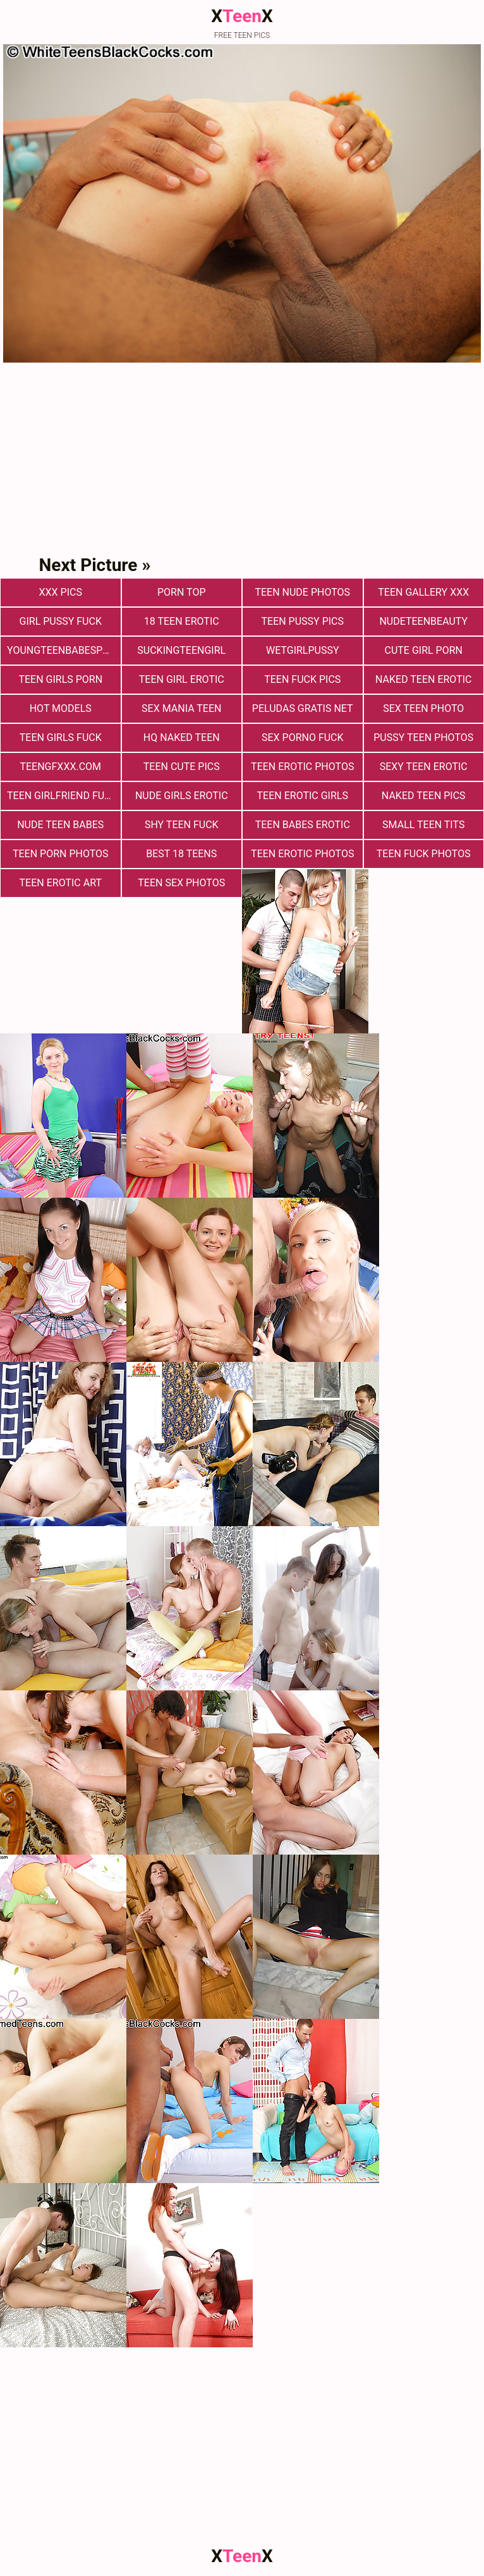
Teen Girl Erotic (181, 679)
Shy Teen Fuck (182, 825)
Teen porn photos (61, 854)
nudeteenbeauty (423, 621)
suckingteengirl (181, 650)
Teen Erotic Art (61, 883)
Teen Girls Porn (60, 679)
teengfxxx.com (60, 767)
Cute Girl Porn (424, 650)
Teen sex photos (181, 883)
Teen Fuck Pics (302, 679)
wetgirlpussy (302, 650)
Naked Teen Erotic (423, 679)
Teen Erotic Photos (302, 767)
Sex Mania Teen (181, 708)
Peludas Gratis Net (302, 708)
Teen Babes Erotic (302, 825)
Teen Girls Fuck (61, 737)
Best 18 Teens (181, 854)
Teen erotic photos (302, 854)
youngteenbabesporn (64, 650)
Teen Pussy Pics (302, 621)
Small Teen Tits (423, 825)
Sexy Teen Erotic (424, 767)
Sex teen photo (423, 708)
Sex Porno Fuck (303, 737)
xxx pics (60, 592)
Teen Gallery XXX (423, 592)
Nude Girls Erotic (181, 796)
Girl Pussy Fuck (61, 621)
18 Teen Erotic (181, 621)
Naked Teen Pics (424, 796)
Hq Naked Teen (181, 737)
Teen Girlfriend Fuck (62, 796)
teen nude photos (302, 592)
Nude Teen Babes (60, 825)
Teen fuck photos (424, 854)
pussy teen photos (423, 737)
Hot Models (61, 708)
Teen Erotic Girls (302, 796)
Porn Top (181, 592)
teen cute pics (181, 767)
